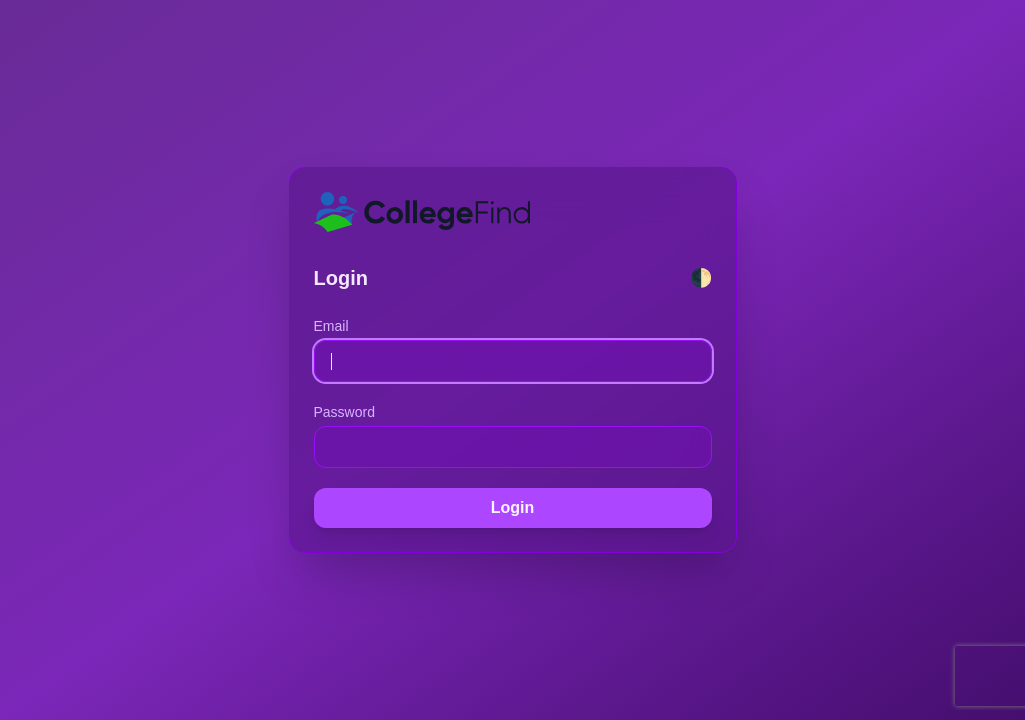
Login (513, 507)
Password (344, 412)
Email (331, 326)
